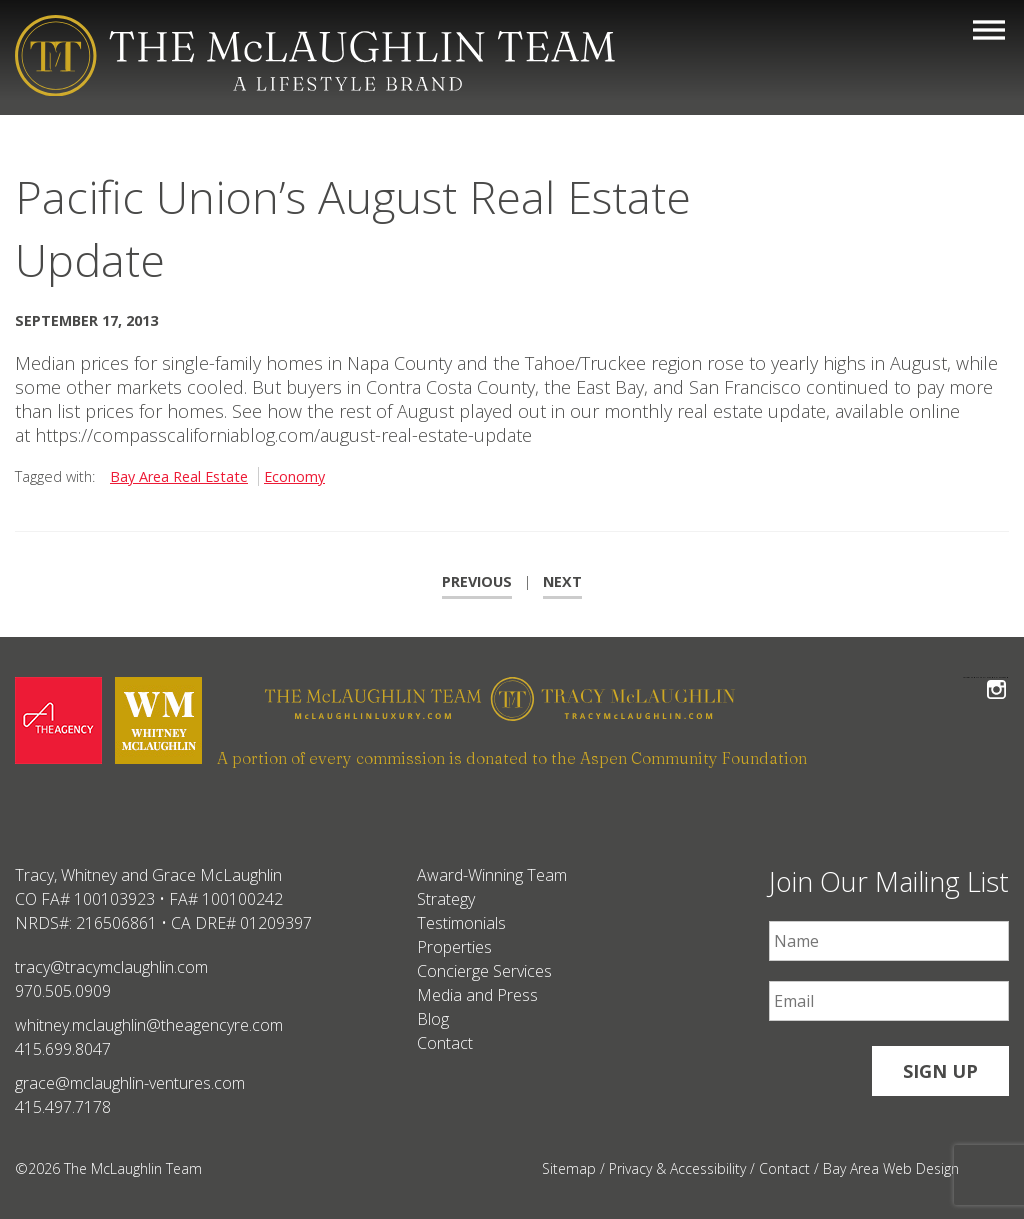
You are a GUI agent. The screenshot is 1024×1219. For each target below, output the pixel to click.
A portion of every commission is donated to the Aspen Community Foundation (512, 758)
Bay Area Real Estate (179, 476)
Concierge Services (484, 971)
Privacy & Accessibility (677, 1168)
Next (562, 581)
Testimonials (461, 923)
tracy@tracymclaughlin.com (111, 967)
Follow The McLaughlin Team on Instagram (996, 677)
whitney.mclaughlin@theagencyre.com (149, 1025)
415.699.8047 (63, 1049)
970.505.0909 (63, 991)
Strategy (446, 899)
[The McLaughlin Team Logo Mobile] (315, 55)
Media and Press (477, 995)
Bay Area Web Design (891, 1168)
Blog (433, 1019)
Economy (294, 476)
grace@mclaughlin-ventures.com (130, 1083)
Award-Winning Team (492, 875)
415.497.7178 (63, 1107)
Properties (454, 947)
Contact (445, 1043)
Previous (477, 581)
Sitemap (569, 1168)
